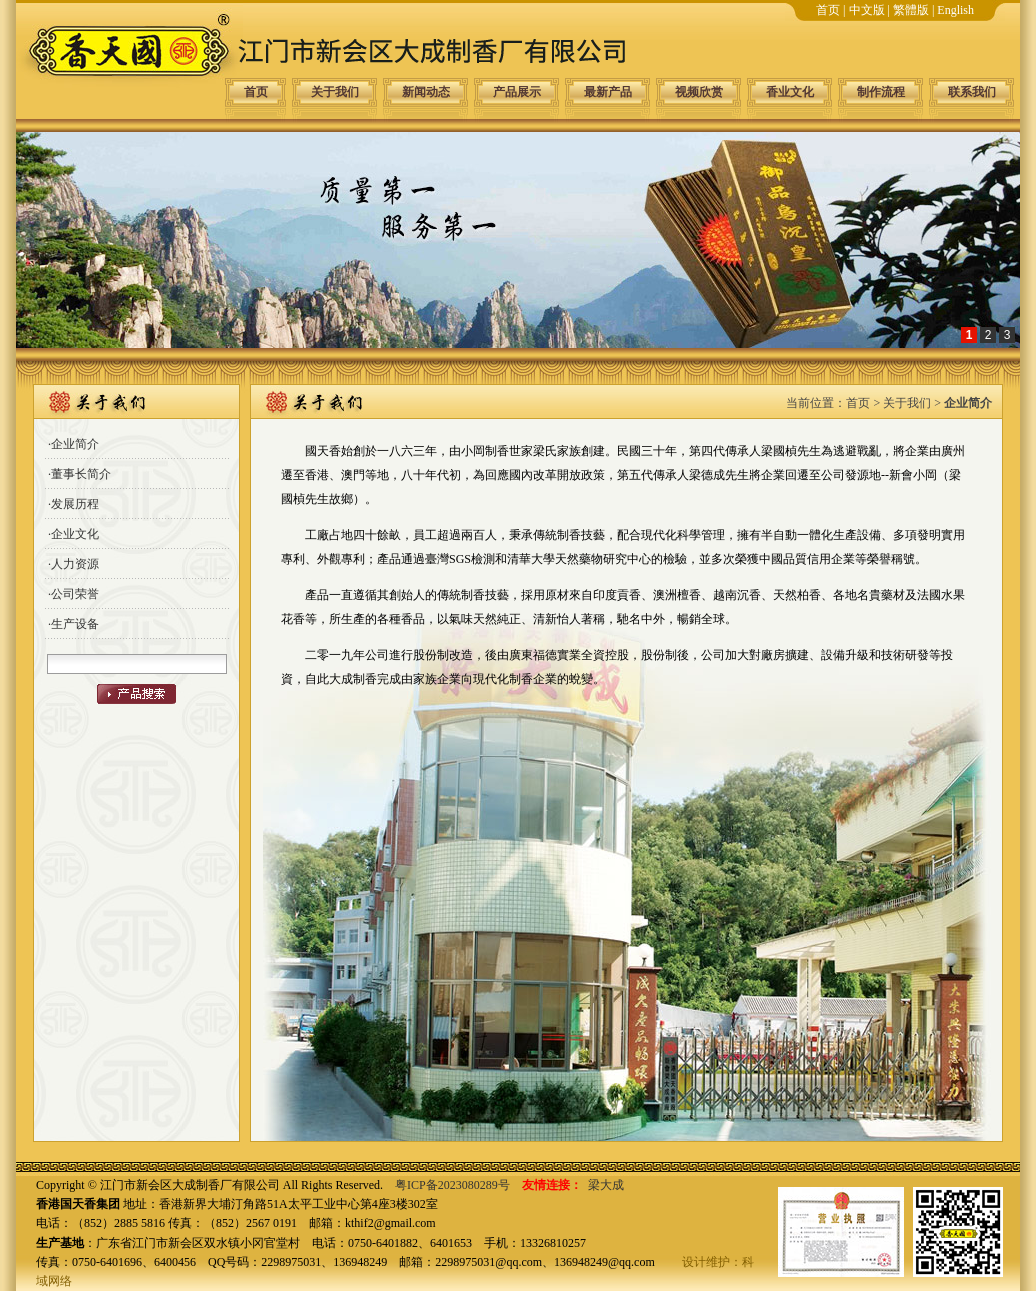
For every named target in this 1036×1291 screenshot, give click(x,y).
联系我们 (972, 92)
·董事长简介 (79, 474)
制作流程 (881, 92)
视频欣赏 (699, 92)
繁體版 (911, 10)
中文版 (867, 10)
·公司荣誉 (73, 594)
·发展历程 (73, 504)
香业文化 (790, 92)
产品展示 (517, 92)
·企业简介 (73, 444)
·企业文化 (73, 534)
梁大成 (606, 1185)
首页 (828, 10)
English (955, 10)
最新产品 (608, 92)
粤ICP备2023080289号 (452, 1185)
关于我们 (335, 92)
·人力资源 (73, 564)
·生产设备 (73, 624)
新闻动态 (426, 92)
